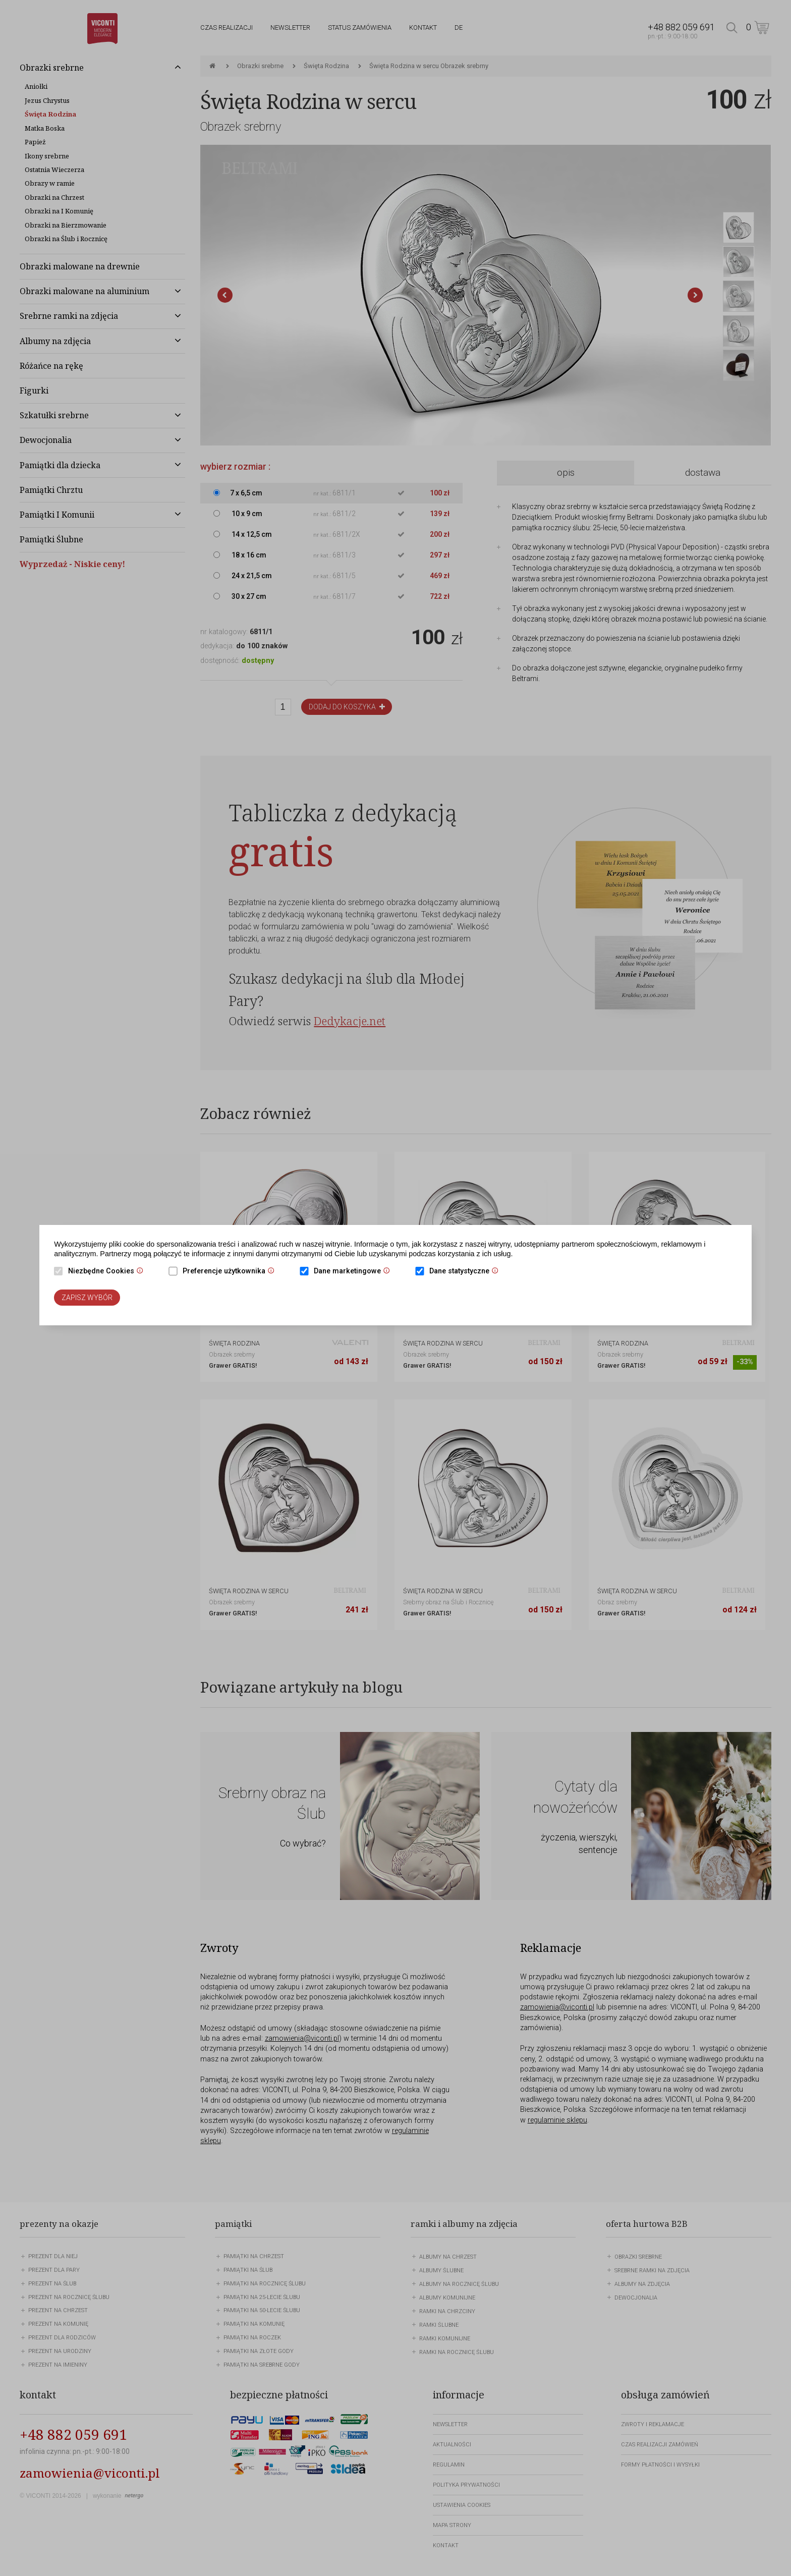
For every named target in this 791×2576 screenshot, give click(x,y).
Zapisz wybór (87, 1298)
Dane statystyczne (466, 1272)
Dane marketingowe (354, 1272)
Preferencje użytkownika (231, 1272)
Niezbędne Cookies (108, 1272)
